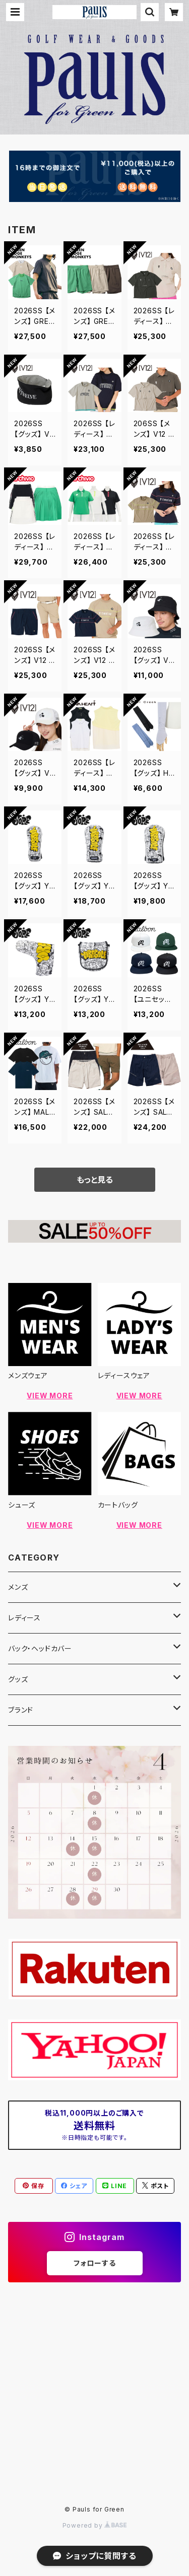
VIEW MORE (50, 1395)
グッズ (18, 1679)
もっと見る (95, 1180)
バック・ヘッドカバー (40, 1648)
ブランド (20, 1710)
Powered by (94, 2525)
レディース (24, 1617)
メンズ (18, 1587)
